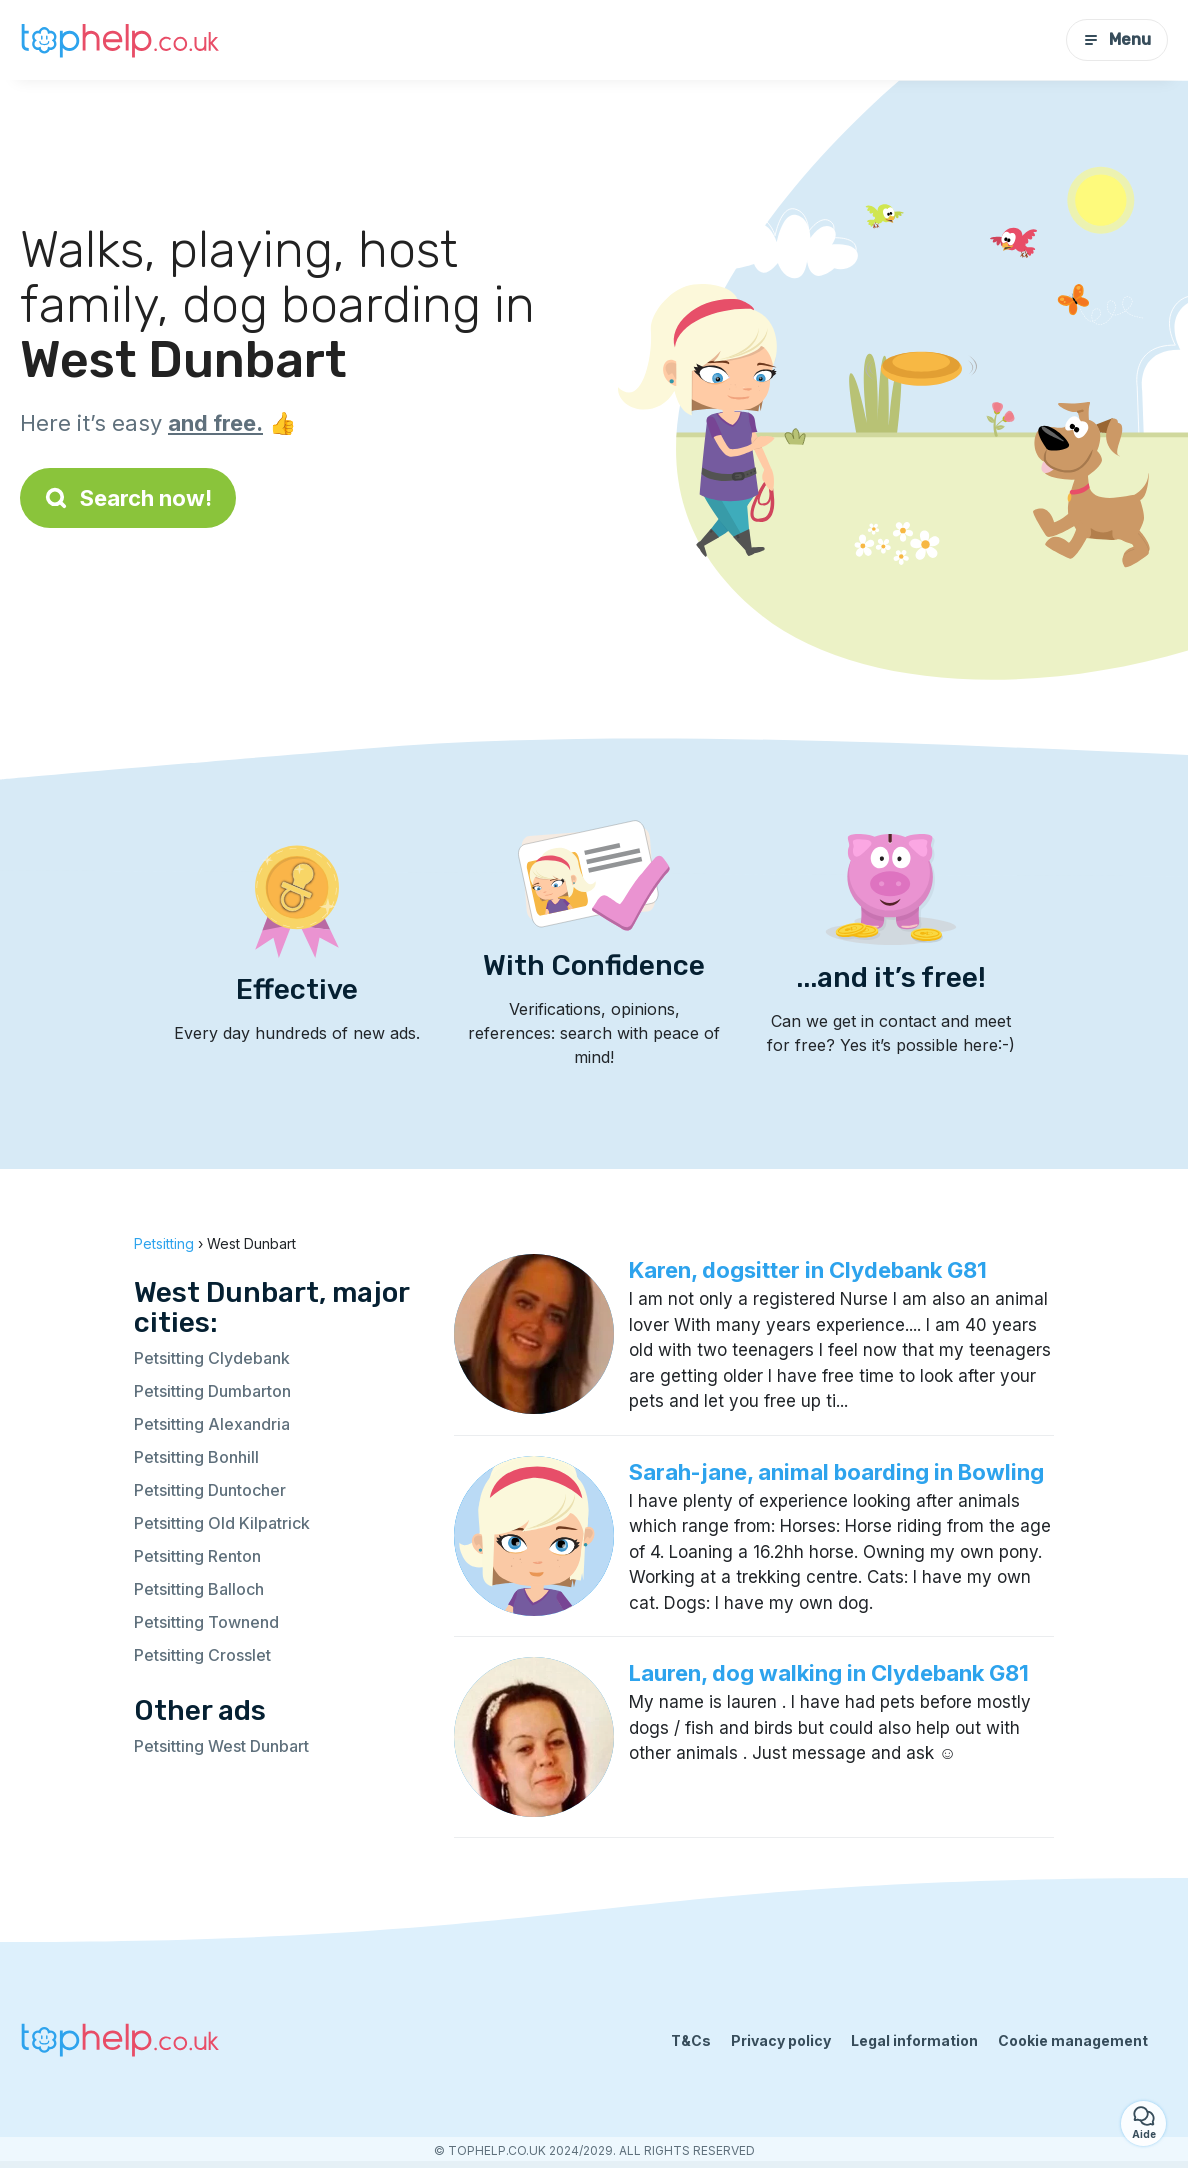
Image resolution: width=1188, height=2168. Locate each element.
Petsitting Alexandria (212, 1424)
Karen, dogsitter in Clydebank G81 (808, 1270)
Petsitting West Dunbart (221, 1746)
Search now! (128, 498)
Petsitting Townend (206, 1622)
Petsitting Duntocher (210, 1490)
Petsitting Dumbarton (212, 1391)
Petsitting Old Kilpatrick (222, 1523)
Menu (1117, 39)
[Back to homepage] (120, 39)
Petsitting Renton (197, 1556)
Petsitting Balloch (199, 1589)
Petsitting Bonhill (196, 1457)
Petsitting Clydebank (212, 1358)
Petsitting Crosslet (202, 1655)
